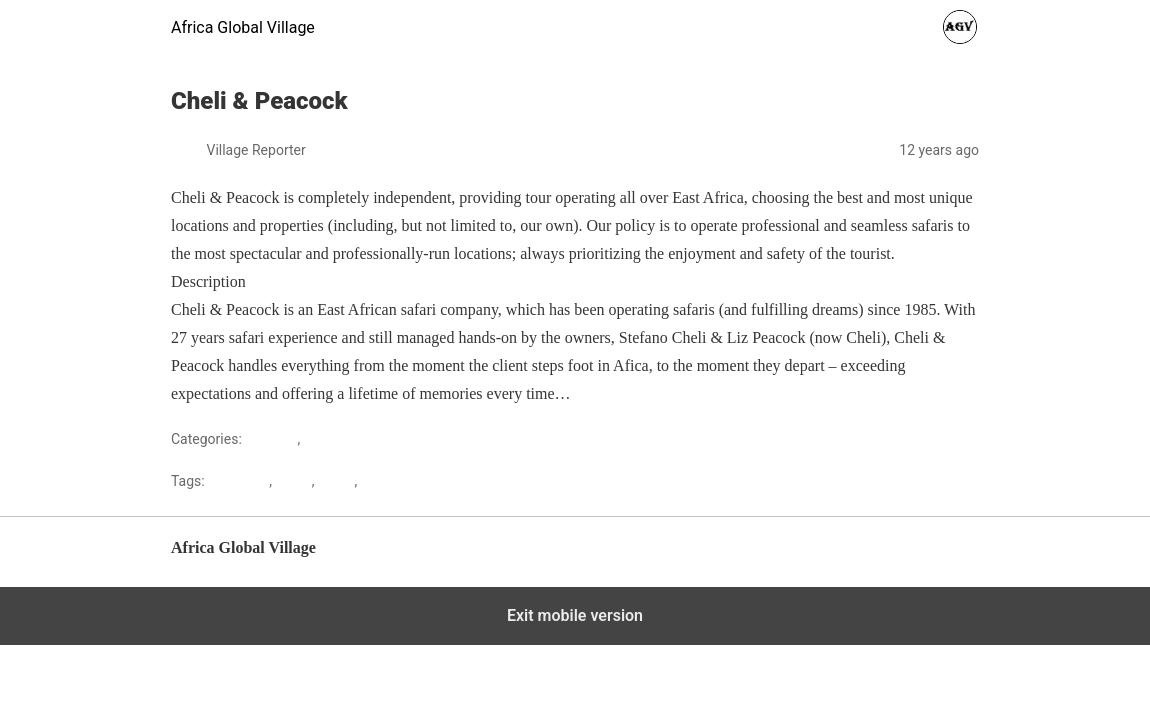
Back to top (946, 557)
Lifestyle (271, 439)
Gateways (238, 481)
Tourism (329, 439)
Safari (336, 481)
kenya (293, 481)
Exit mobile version (575, 615)
